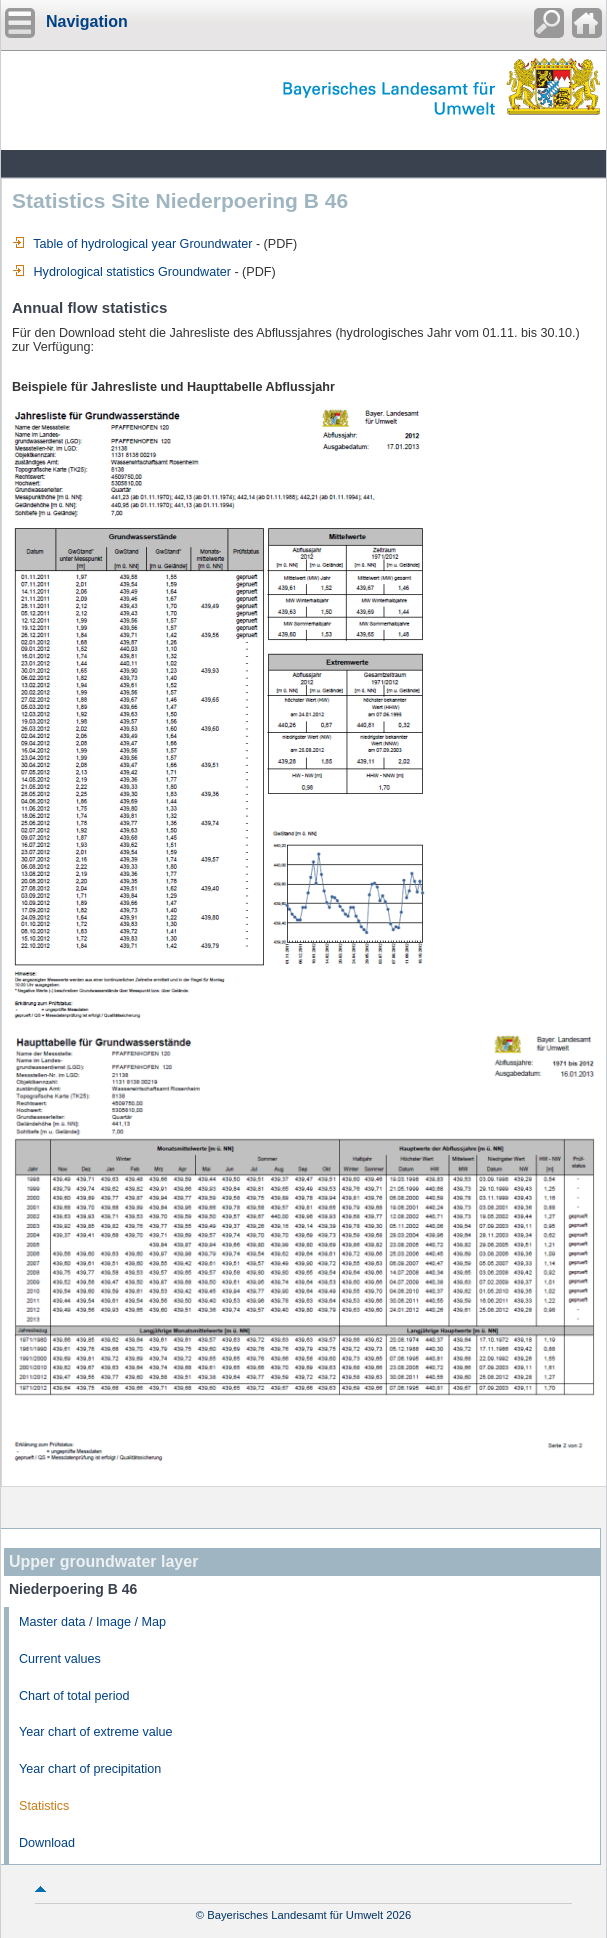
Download (47, 1843)
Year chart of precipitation (90, 1769)
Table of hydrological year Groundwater (132, 244)
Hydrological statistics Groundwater (121, 272)
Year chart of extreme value (96, 1732)
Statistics (44, 1806)
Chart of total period (74, 1696)
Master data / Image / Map (92, 1622)
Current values (60, 1659)
